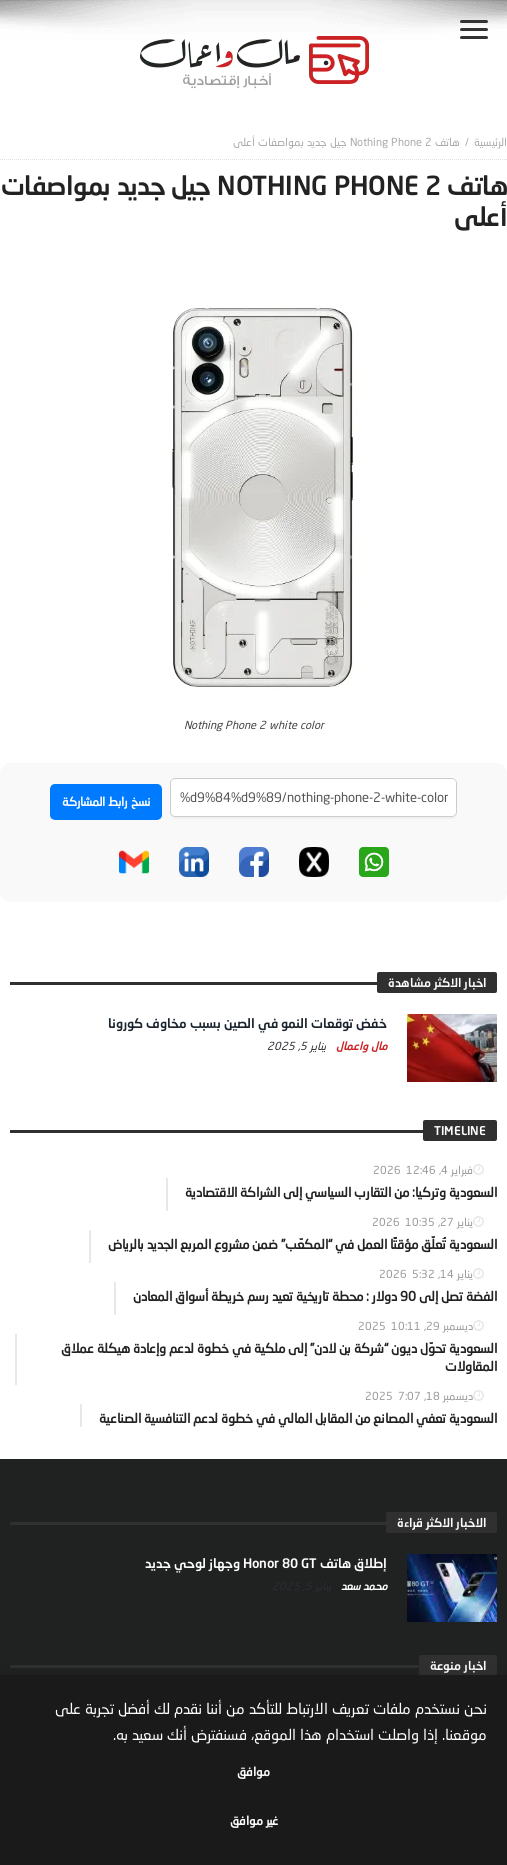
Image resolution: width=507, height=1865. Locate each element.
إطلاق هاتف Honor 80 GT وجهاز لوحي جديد (266, 1563)
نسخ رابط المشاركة (106, 801)
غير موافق (254, 1820)
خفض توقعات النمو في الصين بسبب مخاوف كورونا (247, 1023)
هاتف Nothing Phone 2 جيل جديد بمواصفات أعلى (346, 141)
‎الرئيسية (490, 141)
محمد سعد (362, 1585)
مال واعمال (360, 1045)
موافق (253, 1771)
